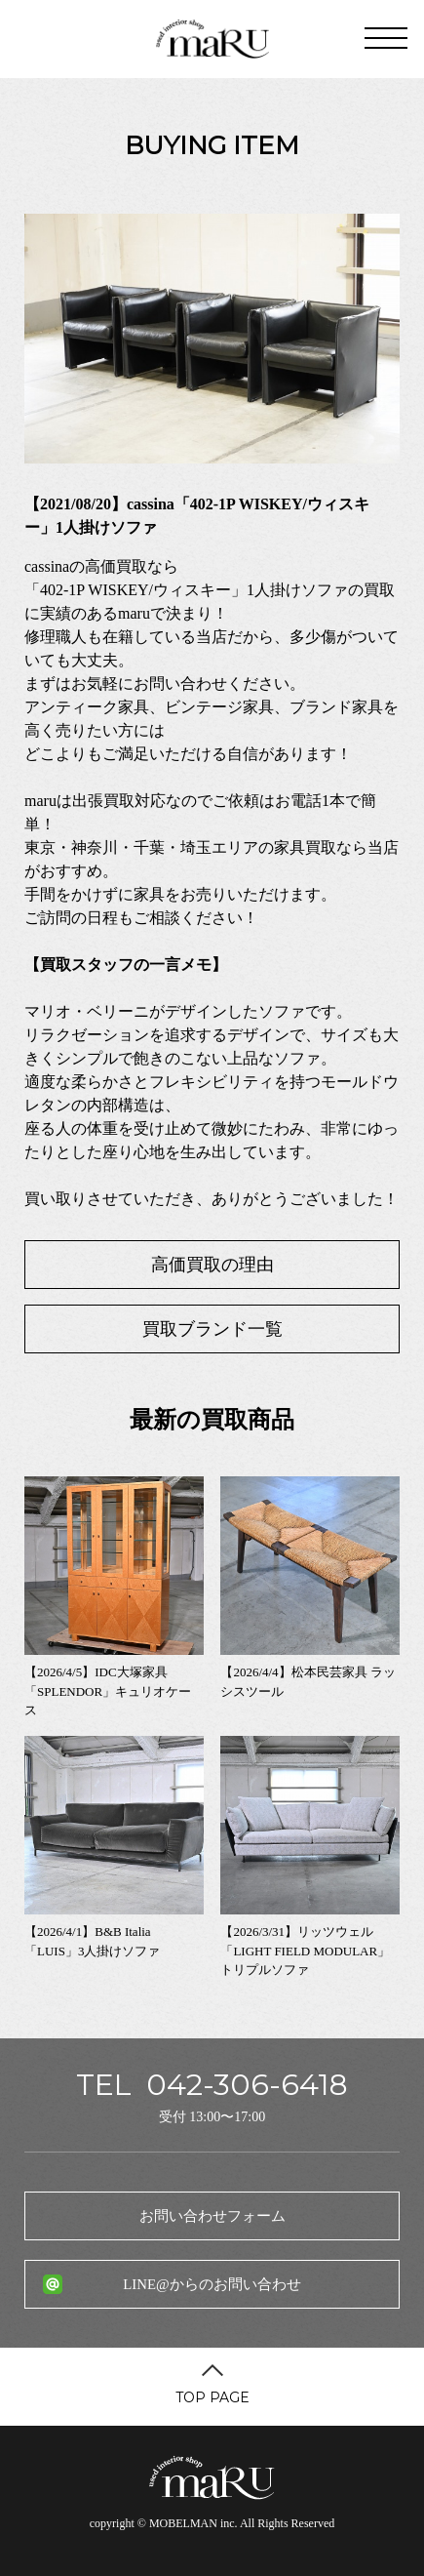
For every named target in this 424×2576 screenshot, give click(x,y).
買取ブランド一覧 (212, 1329)
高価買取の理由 (212, 1264)
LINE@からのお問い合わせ (211, 2284)
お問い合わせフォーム (212, 2216)
